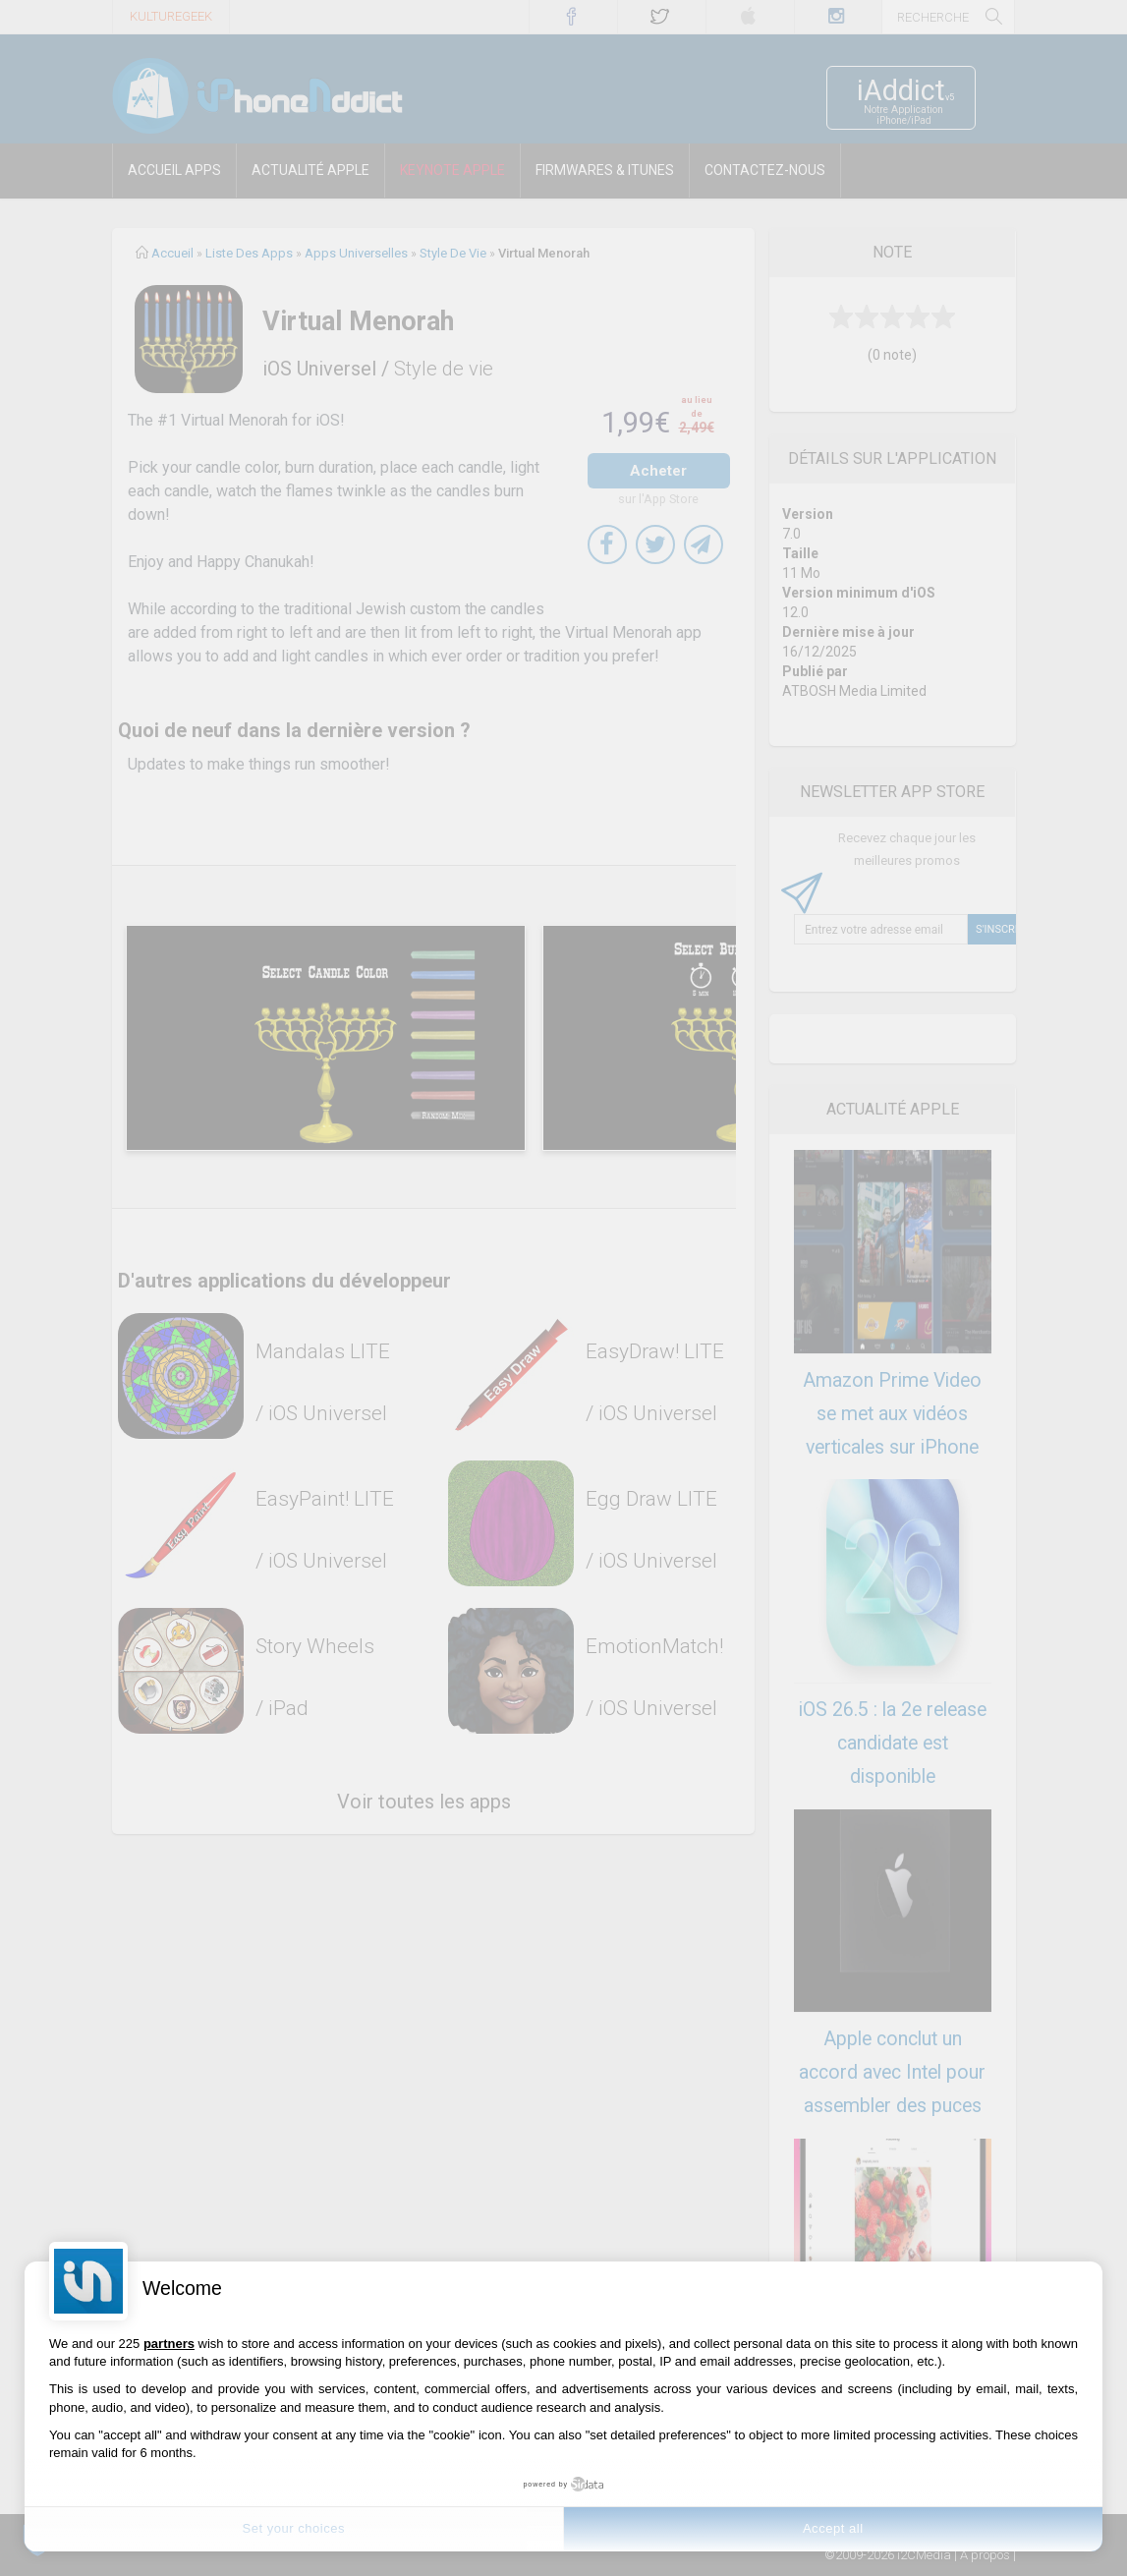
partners (169, 2343)
